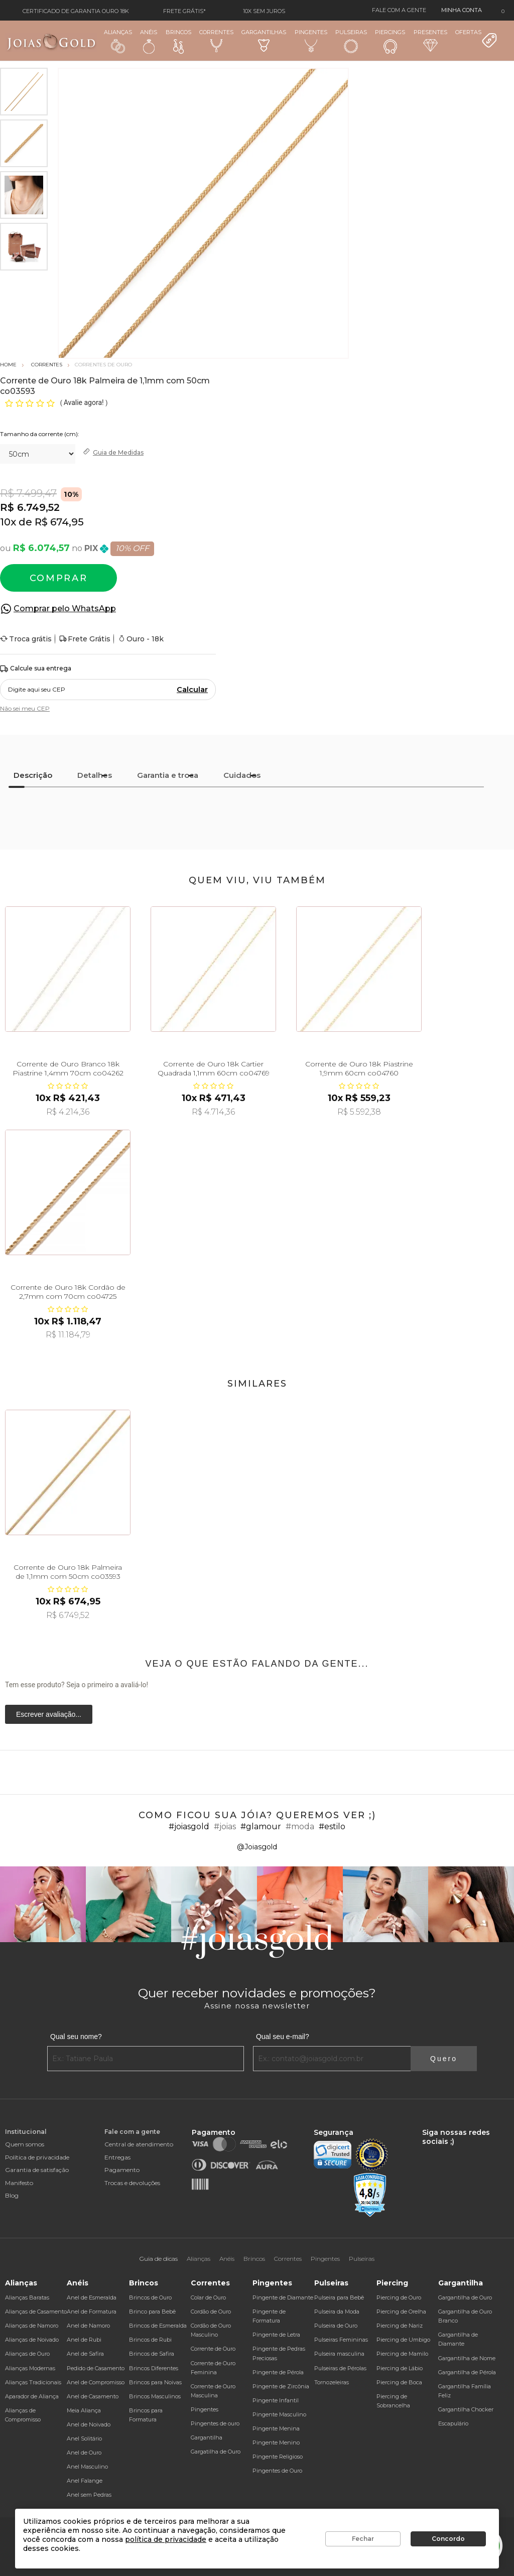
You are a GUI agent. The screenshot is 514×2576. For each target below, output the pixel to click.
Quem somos (24, 2144)
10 (8, 522)
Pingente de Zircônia (280, 2386)
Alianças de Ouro (27, 2353)
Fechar (363, 2538)
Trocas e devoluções (132, 2183)
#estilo (332, 1826)
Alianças (118, 41)
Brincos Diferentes (153, 2368)
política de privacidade (165, 2539)
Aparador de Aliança (32, 2396)
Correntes (216, 40)
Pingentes (311, 40)
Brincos (178, 41)
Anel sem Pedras (89, 2494)
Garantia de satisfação (37, 2170)
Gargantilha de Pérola (467, 2372)
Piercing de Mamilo (402, 2353)
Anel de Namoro (88, 2325)
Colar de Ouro (208, 2297)
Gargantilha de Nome (466, 2358)
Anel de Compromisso (95, 2382)
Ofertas (476, 39)
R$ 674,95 (59, 522)
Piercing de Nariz (399, 2325)
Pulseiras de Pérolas (340, 2368)
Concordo (448, 2538)
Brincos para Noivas (155, 2382)
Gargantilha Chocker (465, 2409)
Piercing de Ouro (398, 2297)
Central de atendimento (138, 2144)
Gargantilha (206, 2437)
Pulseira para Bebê (339, 2297)
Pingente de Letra (276, 2334)
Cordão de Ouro (211, 2311)
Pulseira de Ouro (335, 2325)
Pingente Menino (276, 2442)
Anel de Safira (85, 2353)
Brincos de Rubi (150, 2339)
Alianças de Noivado (32, 2339)
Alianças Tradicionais (33, 2382)
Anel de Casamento (92, 2396)
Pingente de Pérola (278, 2372)
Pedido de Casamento (95, 2368)
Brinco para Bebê (152, 2311)
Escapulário (453, 2423)
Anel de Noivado (88, 2424)
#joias (225, 1826)
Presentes (430, 40)
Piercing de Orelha (401, 2311)
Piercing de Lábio (399, 2368)
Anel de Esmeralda (91, 2297)
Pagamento (122, 2170)
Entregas (117, 2157)
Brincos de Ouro (150, 2297)
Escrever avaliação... (48, 1714)
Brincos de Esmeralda (158, 2325)
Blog (12, 2195)
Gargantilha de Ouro (465, 2297)
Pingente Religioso (277, 2456)
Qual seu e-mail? (282, 2036)
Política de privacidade (37, 2157)
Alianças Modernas (30, 2368)
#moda (300, 1826)
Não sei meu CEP (25, 708)
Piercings (390, 41)
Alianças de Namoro (31, 2325)
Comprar (59, 578)
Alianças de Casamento (36, 2311)
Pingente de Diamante (282, 2297)
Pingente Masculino (279, 2414)
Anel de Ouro (84, 2452)
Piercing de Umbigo (403, 2339)
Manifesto (19, 2183)
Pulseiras (351, 41)
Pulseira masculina (339, 2353)
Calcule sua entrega (35, 668)
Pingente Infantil (275, 2400)
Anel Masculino (87, 2466)
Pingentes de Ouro (277, 2470)
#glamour (260, 1826)
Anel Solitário (84, 2438)
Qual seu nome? (76, 2036)
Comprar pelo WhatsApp (65, 608)
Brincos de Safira (151, 2353)
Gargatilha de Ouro (215, 2451)
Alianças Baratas (27, 2297)
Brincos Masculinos (155, 2396)
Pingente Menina (276, 2428)
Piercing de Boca (399, 2382)
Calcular (192, 689)
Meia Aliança (84, 2410)
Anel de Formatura (91, 2311)
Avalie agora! (84, 402)
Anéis (148, 41)
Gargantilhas (263, 40)
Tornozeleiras (331, 2382)
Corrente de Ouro (213, 2348)
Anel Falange (84, 2480)
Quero (443, 2059)
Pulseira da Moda (336, 2311)
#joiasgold (189, 1826)
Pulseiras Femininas (341, 2339)
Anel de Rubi (84, 2339)
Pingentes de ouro (215, 2423)
